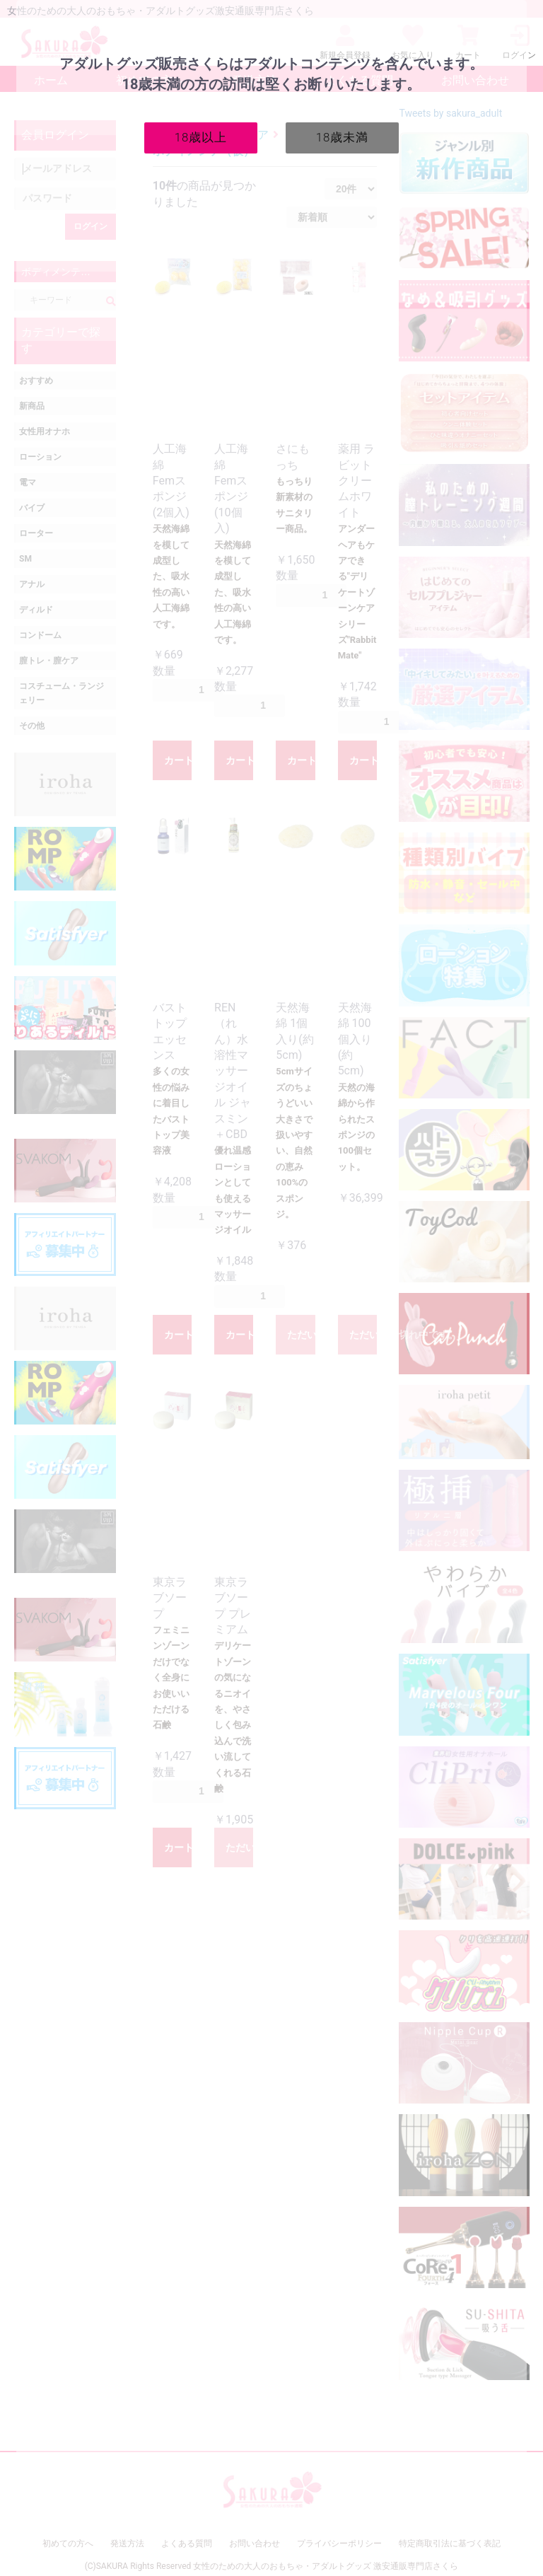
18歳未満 (342, 137)
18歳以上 (201, 137)
